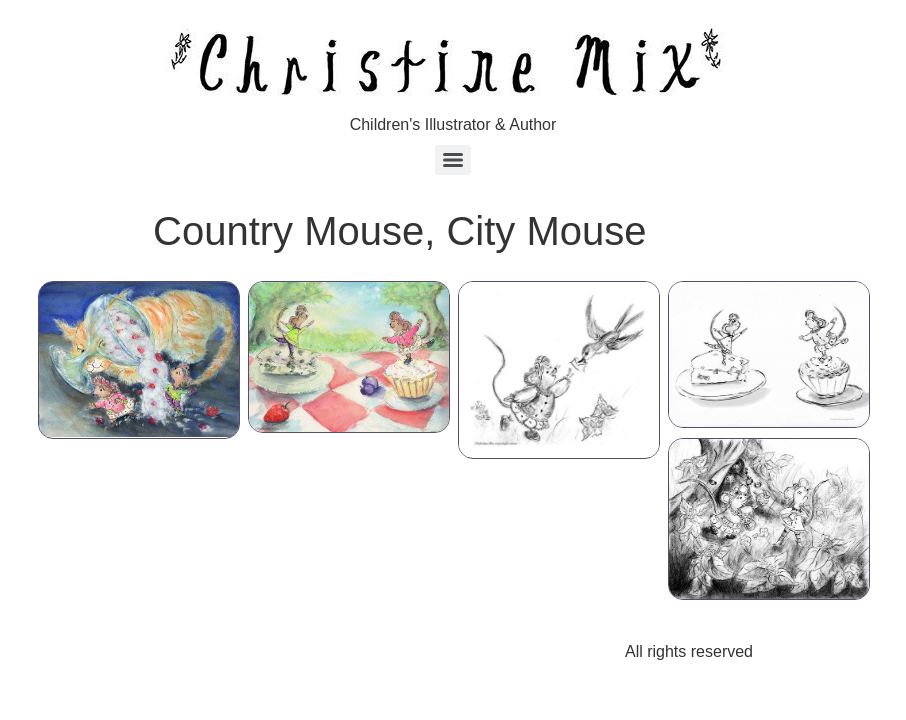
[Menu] (453, 160)
